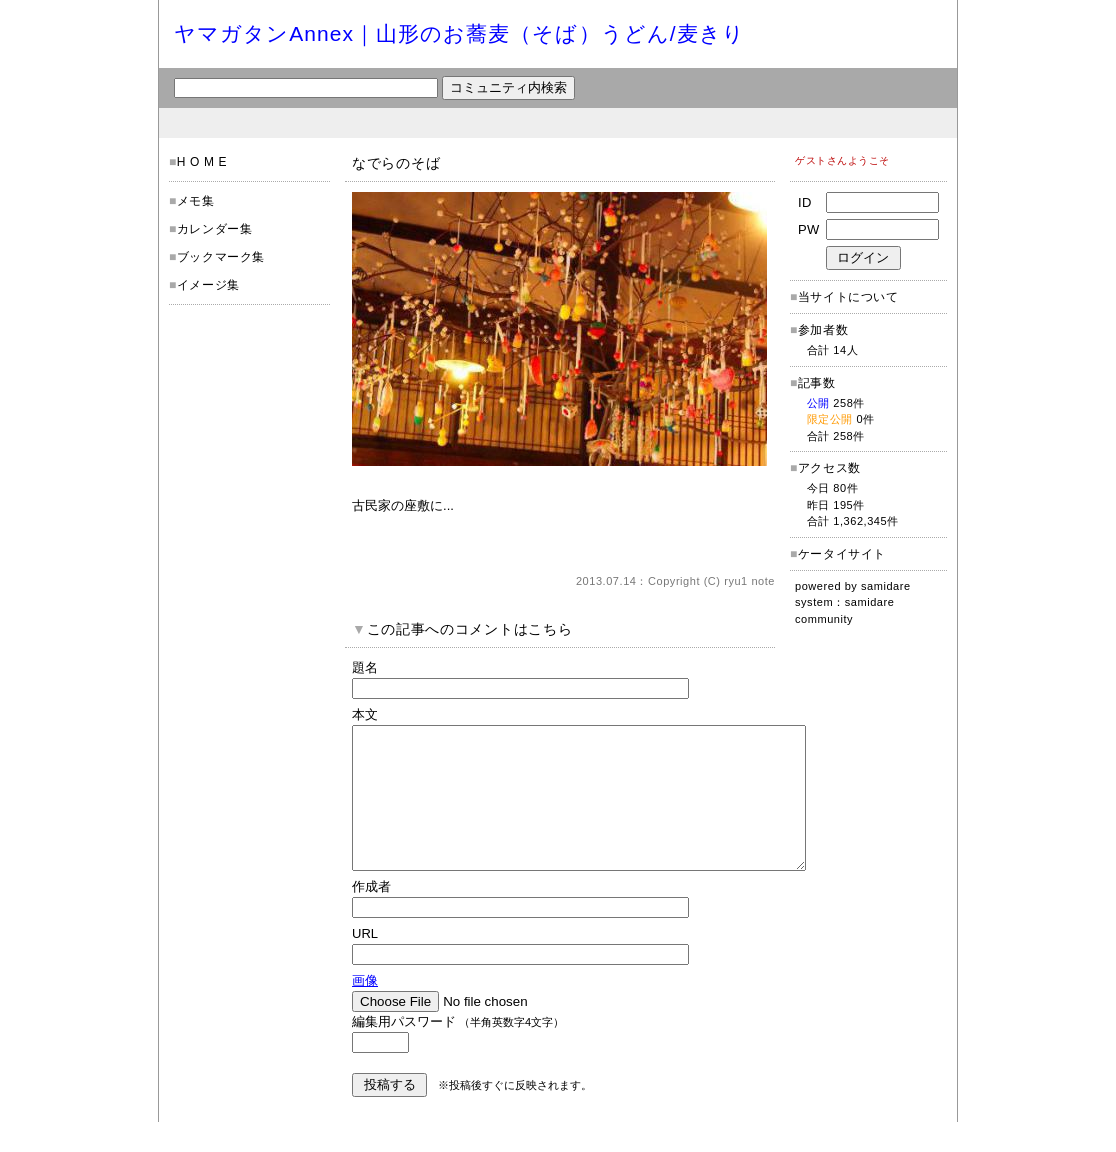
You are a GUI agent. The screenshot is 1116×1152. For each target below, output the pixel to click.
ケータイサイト (842, 554)
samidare (886, 586)
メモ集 (196, 201)
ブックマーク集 (221, 257)
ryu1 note (749, 581)
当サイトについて (848, 297)
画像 (365, 1010)
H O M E (202, 162)
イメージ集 (208, 285)
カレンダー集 (215, 229)
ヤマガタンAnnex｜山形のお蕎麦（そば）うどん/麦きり (459, 33)
